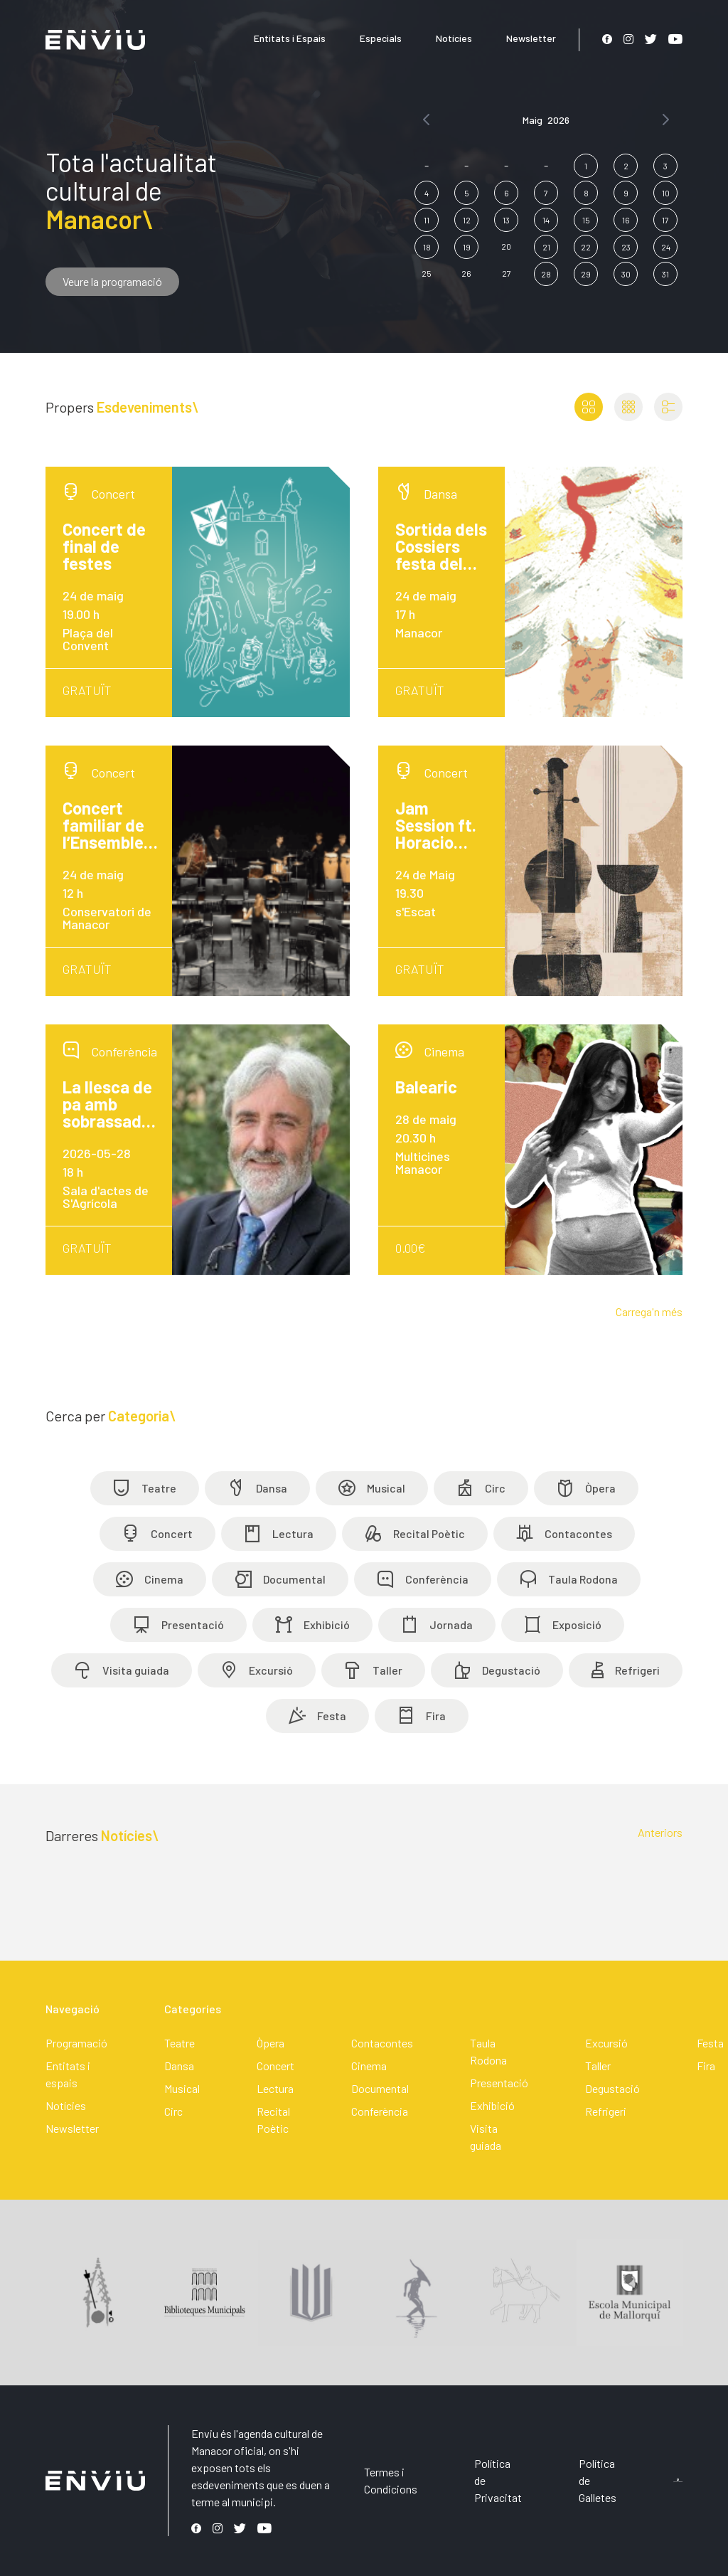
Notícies (454, 38)
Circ (173, 2111)
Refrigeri (605, 2111)
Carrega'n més (649, 1311)
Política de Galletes (597, 2480)
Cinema (369, 2065)
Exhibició (492, 2105)
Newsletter (531, 38)
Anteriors (660, 1832)
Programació (76, 2043)
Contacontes (382, 2043)
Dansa (179, 2065)
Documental (380, 2088)
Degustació (612, 2088)
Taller (598, 2065)
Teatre (179, 2043)
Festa (710, 2043)
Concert (275, 2065)
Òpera (270, 2043)
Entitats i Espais (290, 38)
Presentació (499, 2082)
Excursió (606, 2043)
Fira (706, 2065)
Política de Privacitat (498, 2480)
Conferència (379, 2111)
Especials (381, 38)
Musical (182, 2088)
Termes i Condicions (390, 2480)
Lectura (275, 2088)
